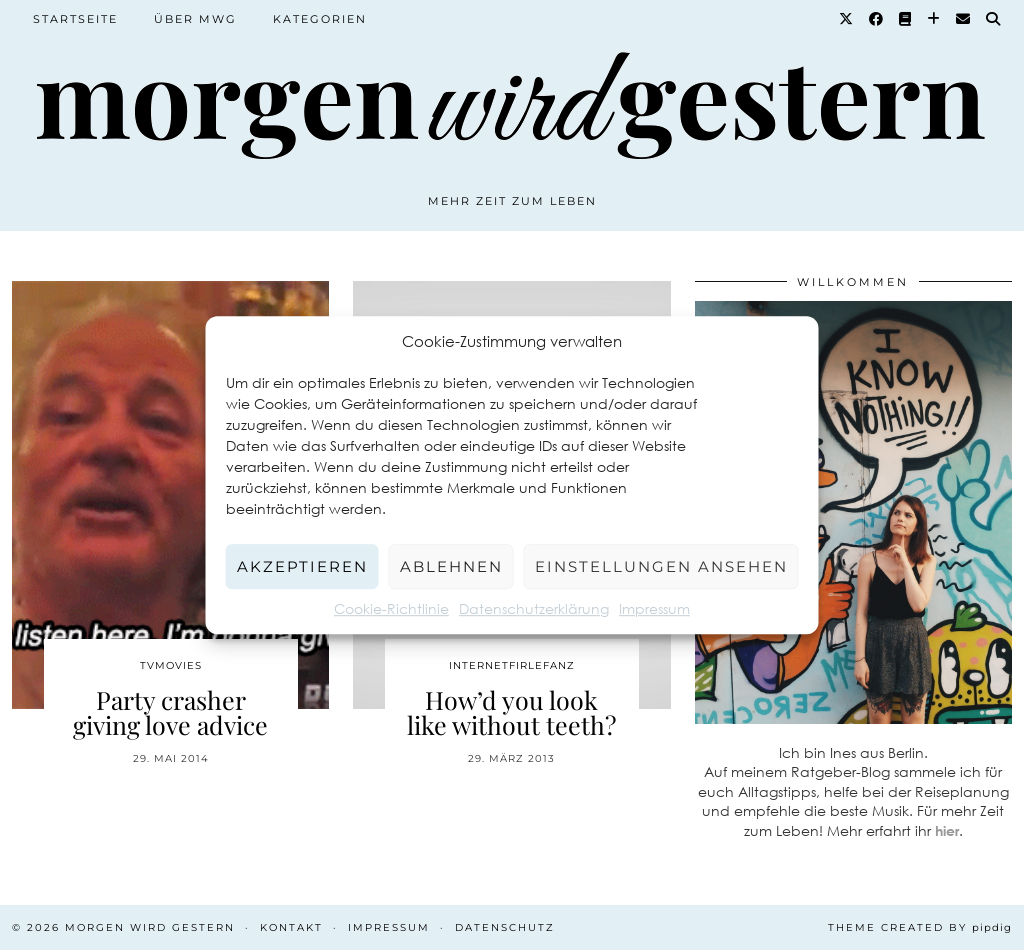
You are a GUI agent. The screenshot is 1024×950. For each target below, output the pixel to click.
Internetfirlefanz (512, 665)
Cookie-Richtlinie (391, 608)
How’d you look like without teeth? (511, 712)
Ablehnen (451, 566)
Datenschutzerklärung (534, 608)
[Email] (964, 19)
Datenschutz (505, 927)
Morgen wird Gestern (150, 927)
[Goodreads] (906, 19)
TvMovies (171, 665)
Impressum (654, 608)
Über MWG (195, 19)
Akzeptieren (302, 566)
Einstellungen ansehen (661, 566)
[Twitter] (847, 19)
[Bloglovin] (934, 19)
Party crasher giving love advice (170, 712)
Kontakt (291, 927)
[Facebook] (877, 19)
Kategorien (320, 19)
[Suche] (994, 19)
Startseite (75, 19)
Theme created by (920, 927)
